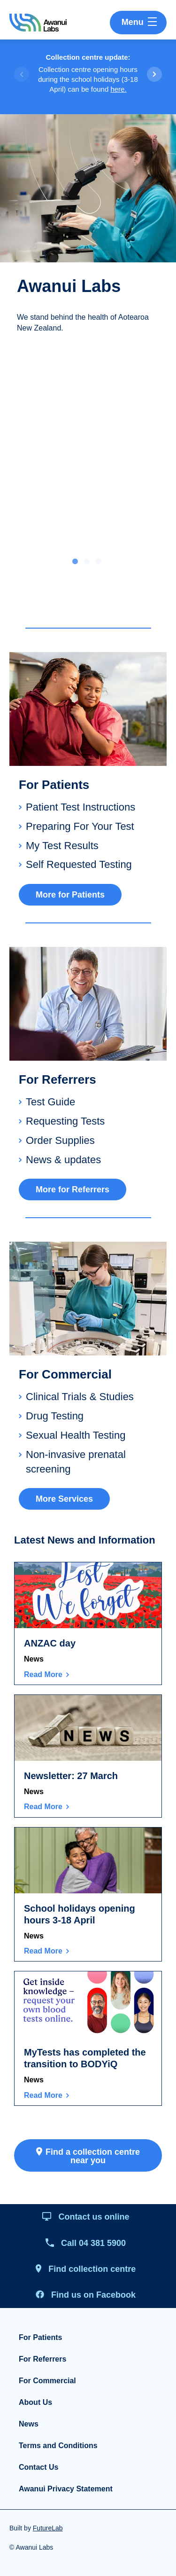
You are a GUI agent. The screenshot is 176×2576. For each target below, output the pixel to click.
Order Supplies (60, 1140)
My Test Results (62, 845)
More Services (64, 1499)
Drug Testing (55, 1416)
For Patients (40, 2337)
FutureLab (48, 2528)
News (34, 1659)
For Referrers (42, 2359)
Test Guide (50, 1102)
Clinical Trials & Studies (80, 1396)
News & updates (63, 1160)
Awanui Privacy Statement (66, 2489)
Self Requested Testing (79, 864)
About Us (35, 2402)
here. (118, 89)
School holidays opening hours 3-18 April (79, 1914)
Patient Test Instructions (80, 807)
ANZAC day (50, 1643)
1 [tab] (75, 562)
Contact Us (38, 2467)
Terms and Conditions (58, 2446)
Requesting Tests (65, 1121)
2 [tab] (87, 562)
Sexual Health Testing (75, 1435)
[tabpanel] (88, 232)
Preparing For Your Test (80, 826)
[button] (154, 74)
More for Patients (70, 894)
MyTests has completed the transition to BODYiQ (85, 2058)
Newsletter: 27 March (71, 1776)
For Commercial (47, 2381)
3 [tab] (98, 562)
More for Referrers (72, 1189)
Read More (43, 1674)
